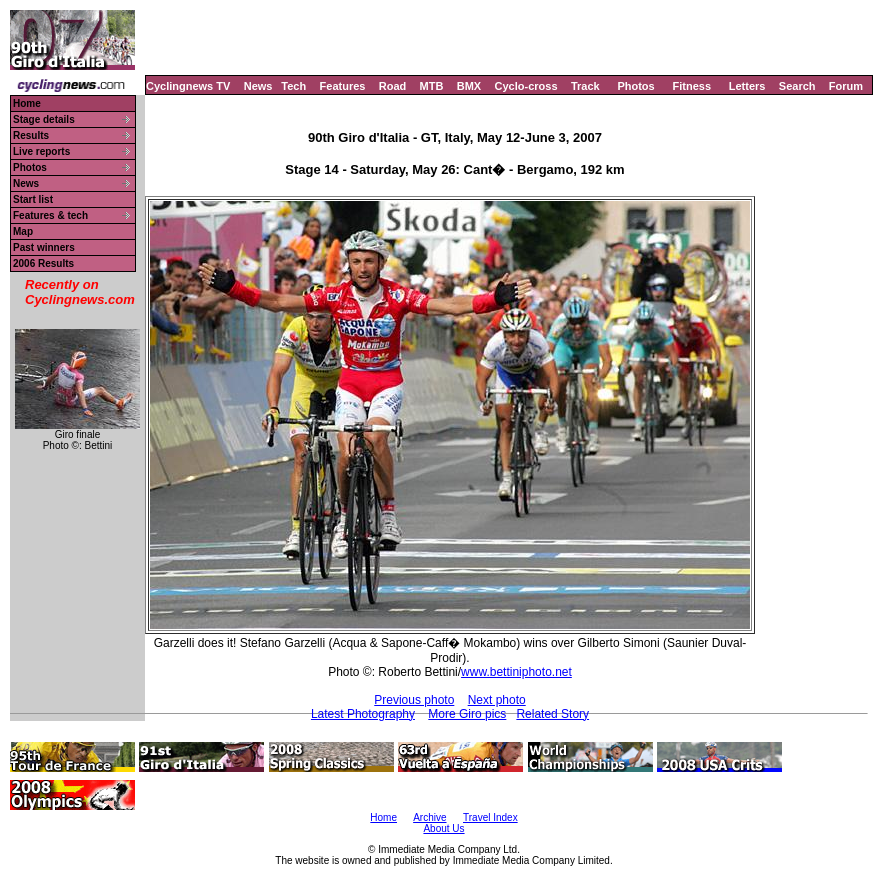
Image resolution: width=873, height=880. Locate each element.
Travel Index (490, 817)
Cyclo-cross (526, 86)
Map (23, 231)
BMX (469, 86)
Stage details (44, 119)
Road (393, 86)
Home (27, 103)
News (258, 86)
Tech (293, 86)
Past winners (44, 247)
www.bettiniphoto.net (516, 672)
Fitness (691, 86)
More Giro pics (467, 714)
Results (31, 135)
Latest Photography (363, 714)
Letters (747, 86)
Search (797, 86)
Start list (33, 199)
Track (585, 86)
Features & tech (50, 215)
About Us (443, 828)
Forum (846, 86)
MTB (432, 86)
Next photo (497, 700)
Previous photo (414, 700)
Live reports (41, 151)
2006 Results (43, 263)
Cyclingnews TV (188, 86)
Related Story (552, 714)
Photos (635, 86)
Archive (429, 817)
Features (343, 86)
